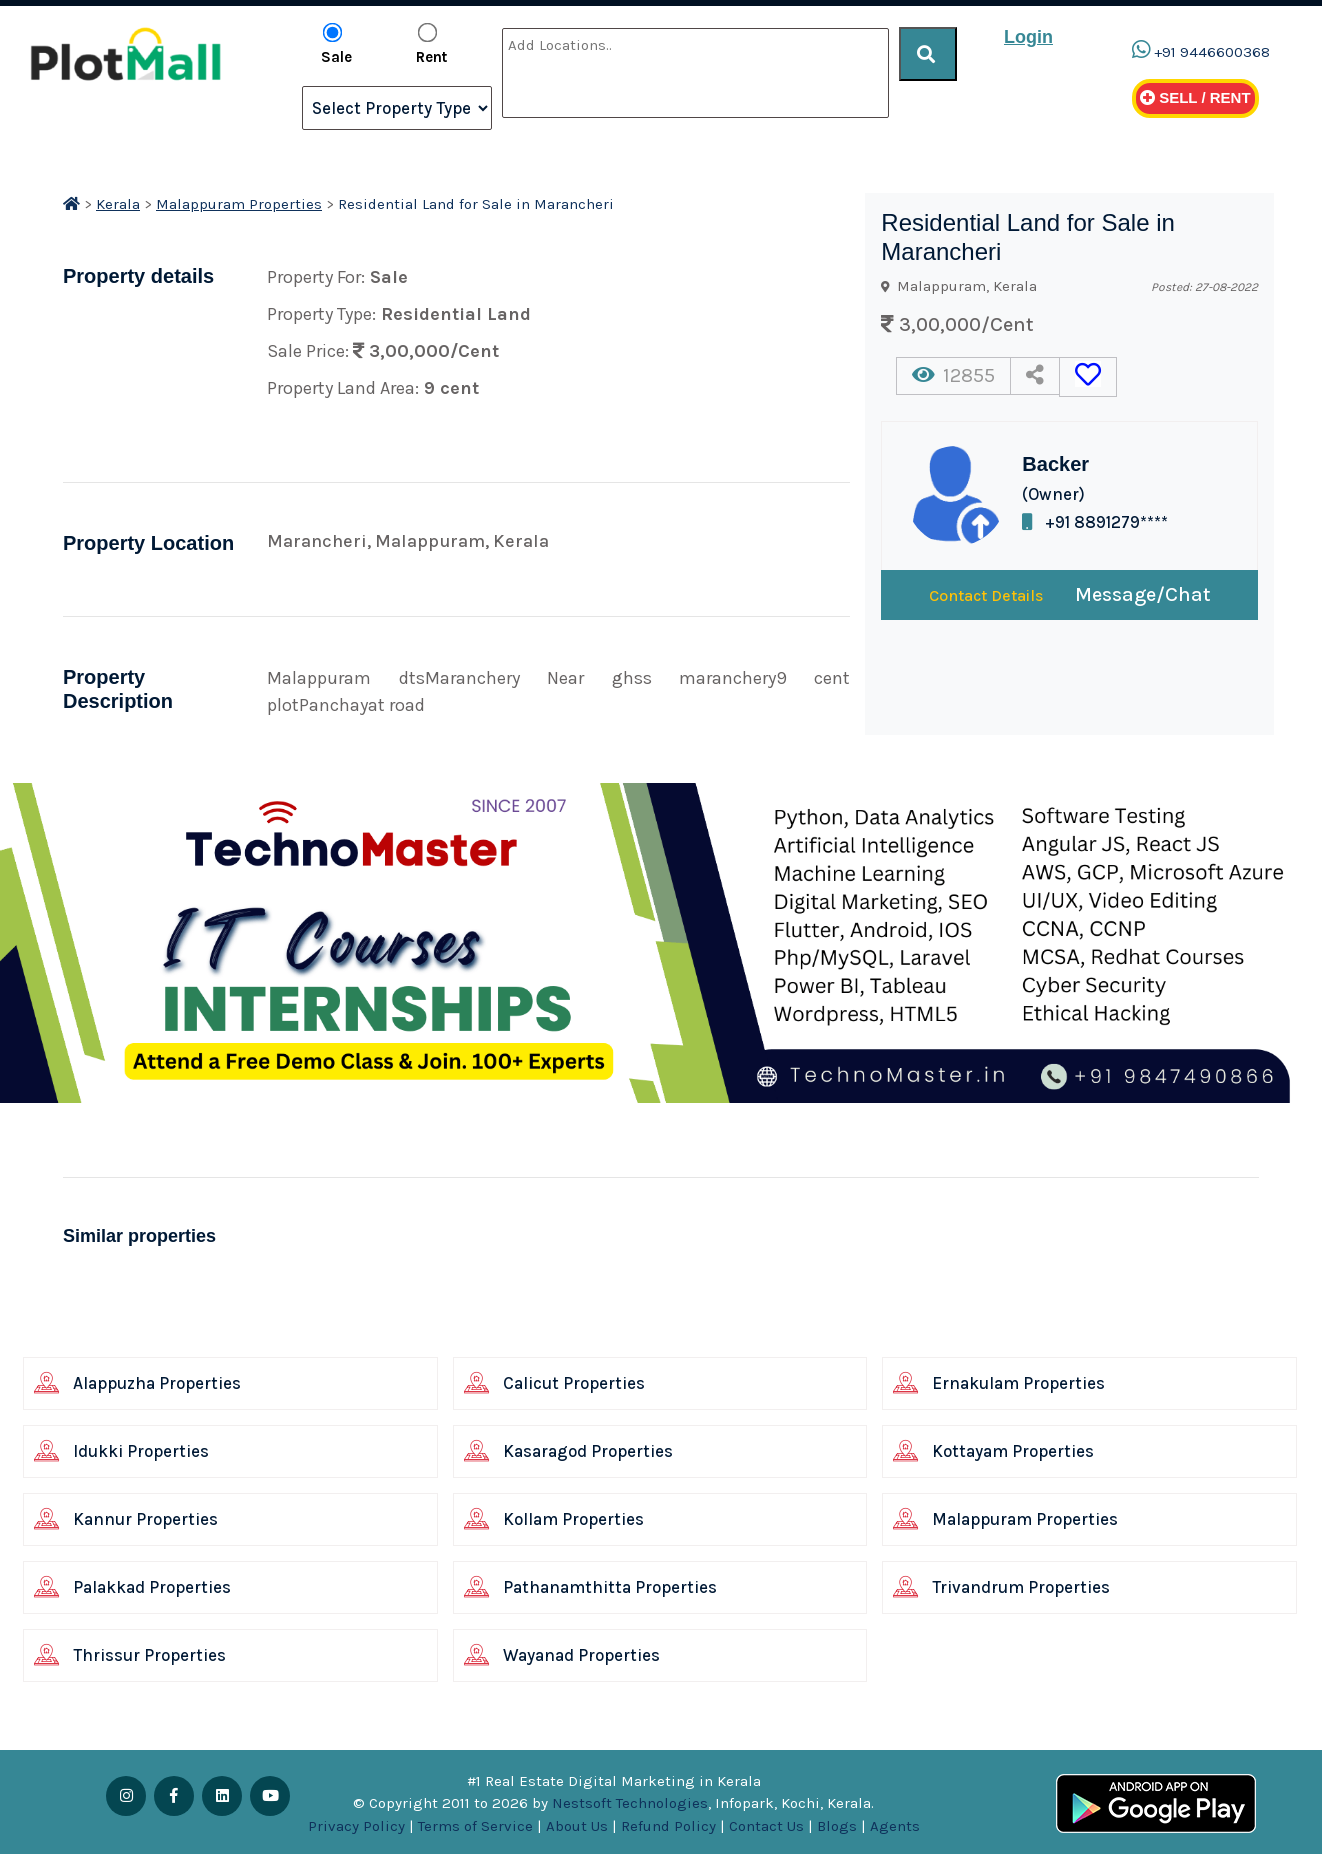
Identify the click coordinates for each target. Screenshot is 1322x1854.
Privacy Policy (356, 1826)
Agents (895, 1826)
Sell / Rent (1195, 97)
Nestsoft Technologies (630, 1803)
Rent (431, 44)
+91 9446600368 (1212, 52)
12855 (953, 375)
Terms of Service (475, 1826)
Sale (336, 44)
